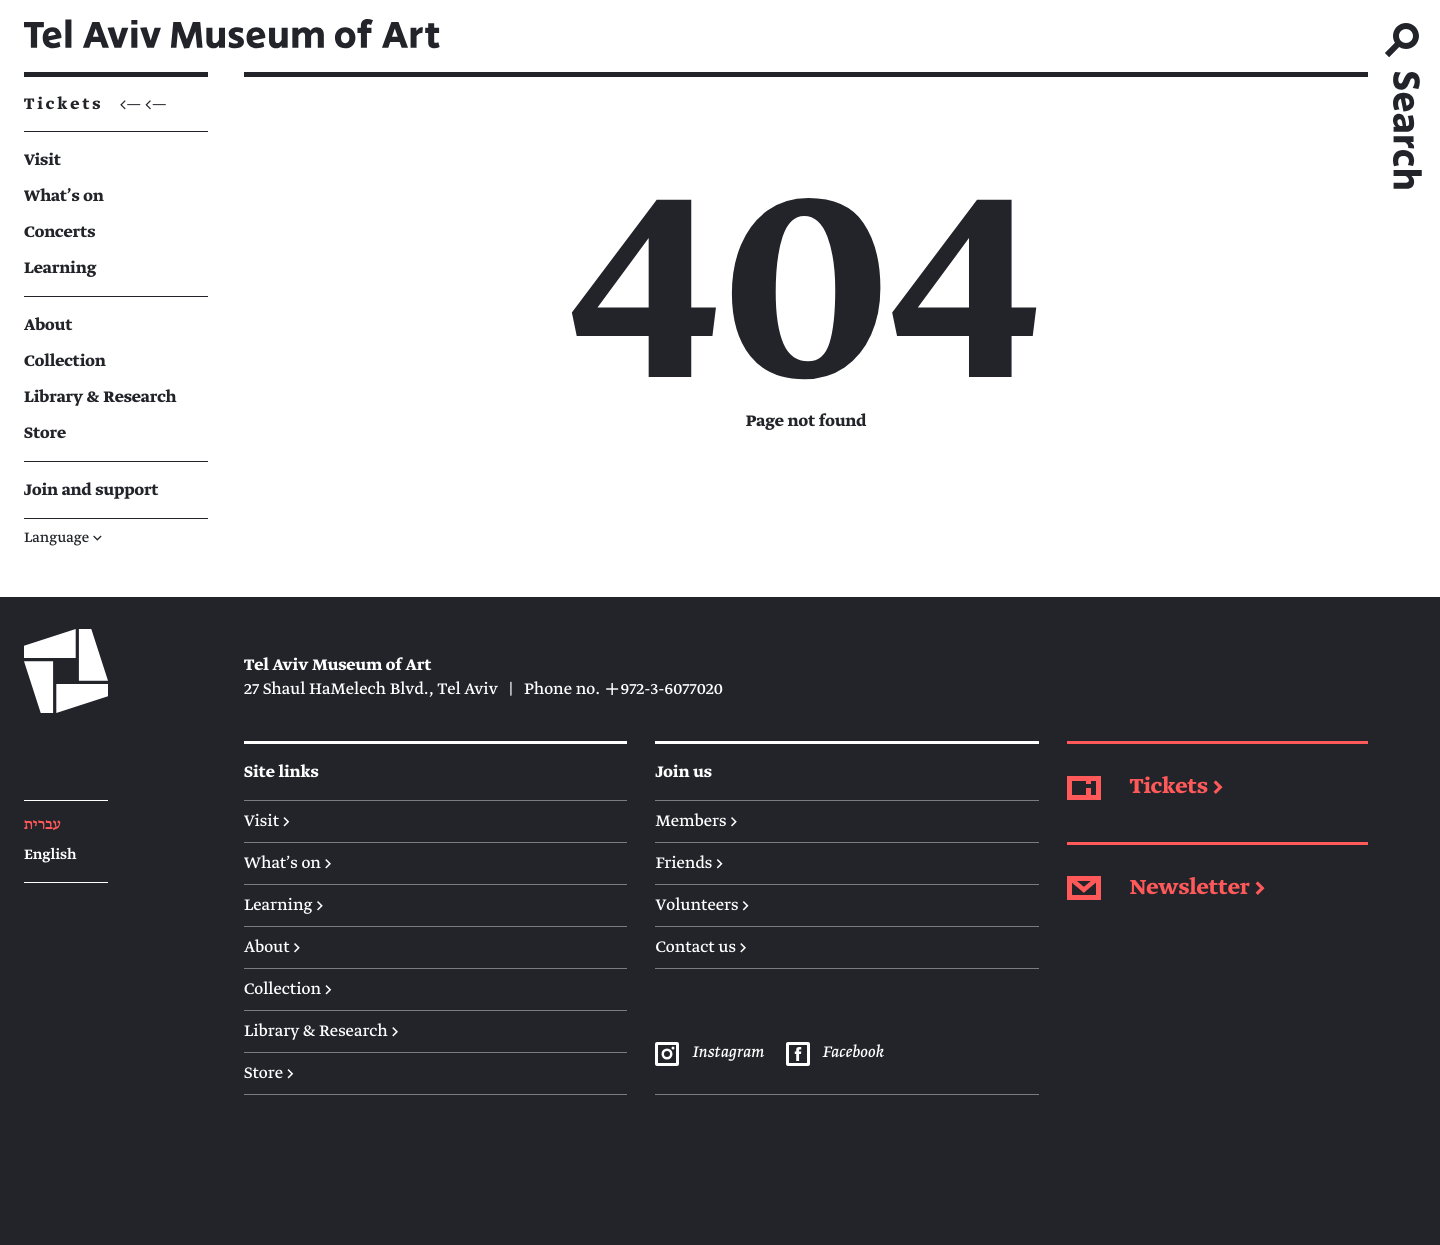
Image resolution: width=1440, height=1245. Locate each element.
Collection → (288, 989)
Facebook (835, 1052)
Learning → (283, 905)
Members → (696, 821)
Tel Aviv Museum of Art (232, 36)
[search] (1404, 99)
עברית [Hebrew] (42, 825)
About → (272, 947)
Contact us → (700, 947)
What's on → (288, 863)
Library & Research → (321, 1031)
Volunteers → (702, 905)
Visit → (267, 821)
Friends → (689, 863)
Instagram (709, 1052)
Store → (269, 1073)
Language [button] (63, 539)
